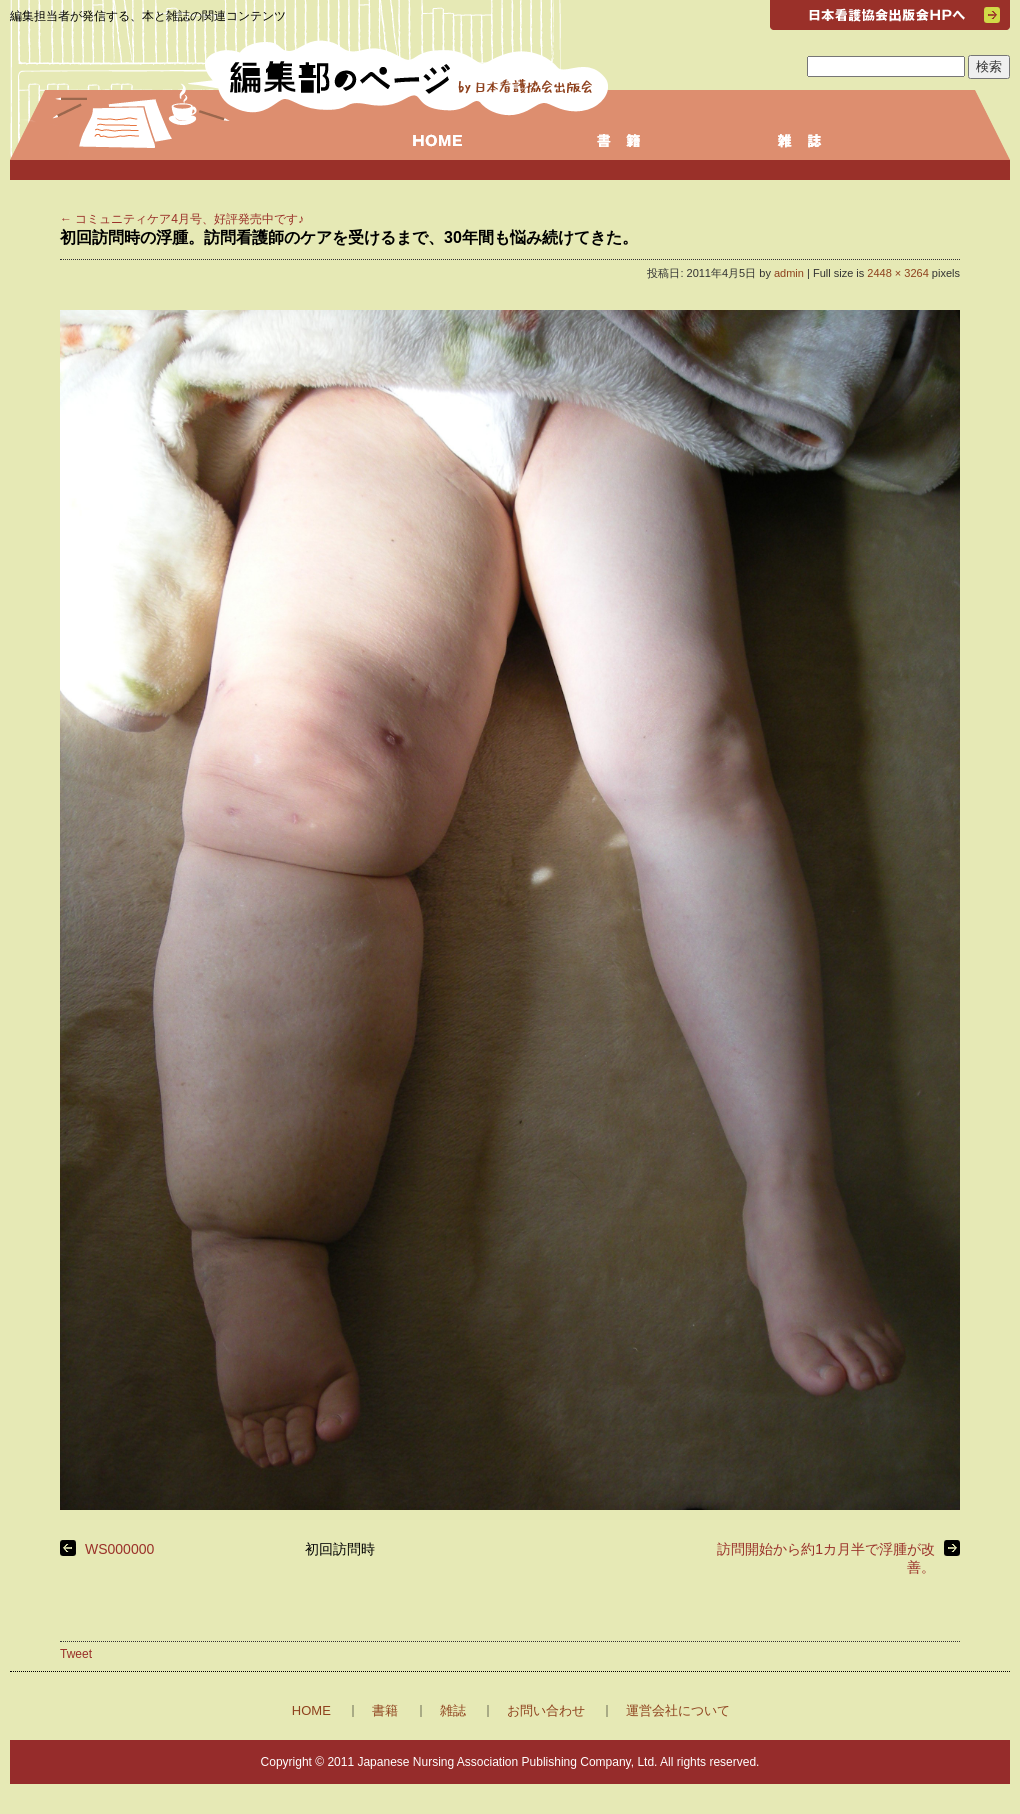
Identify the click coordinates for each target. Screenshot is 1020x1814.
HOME (311, 1710)
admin (789, 273)
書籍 (385, 1710)
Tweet (76, 1654)
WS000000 (119, 1549)
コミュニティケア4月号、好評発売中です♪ (182, 219)
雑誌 (453, 1710)
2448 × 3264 (897, 273)
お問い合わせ (546, 1710)
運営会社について (678, 1710)
